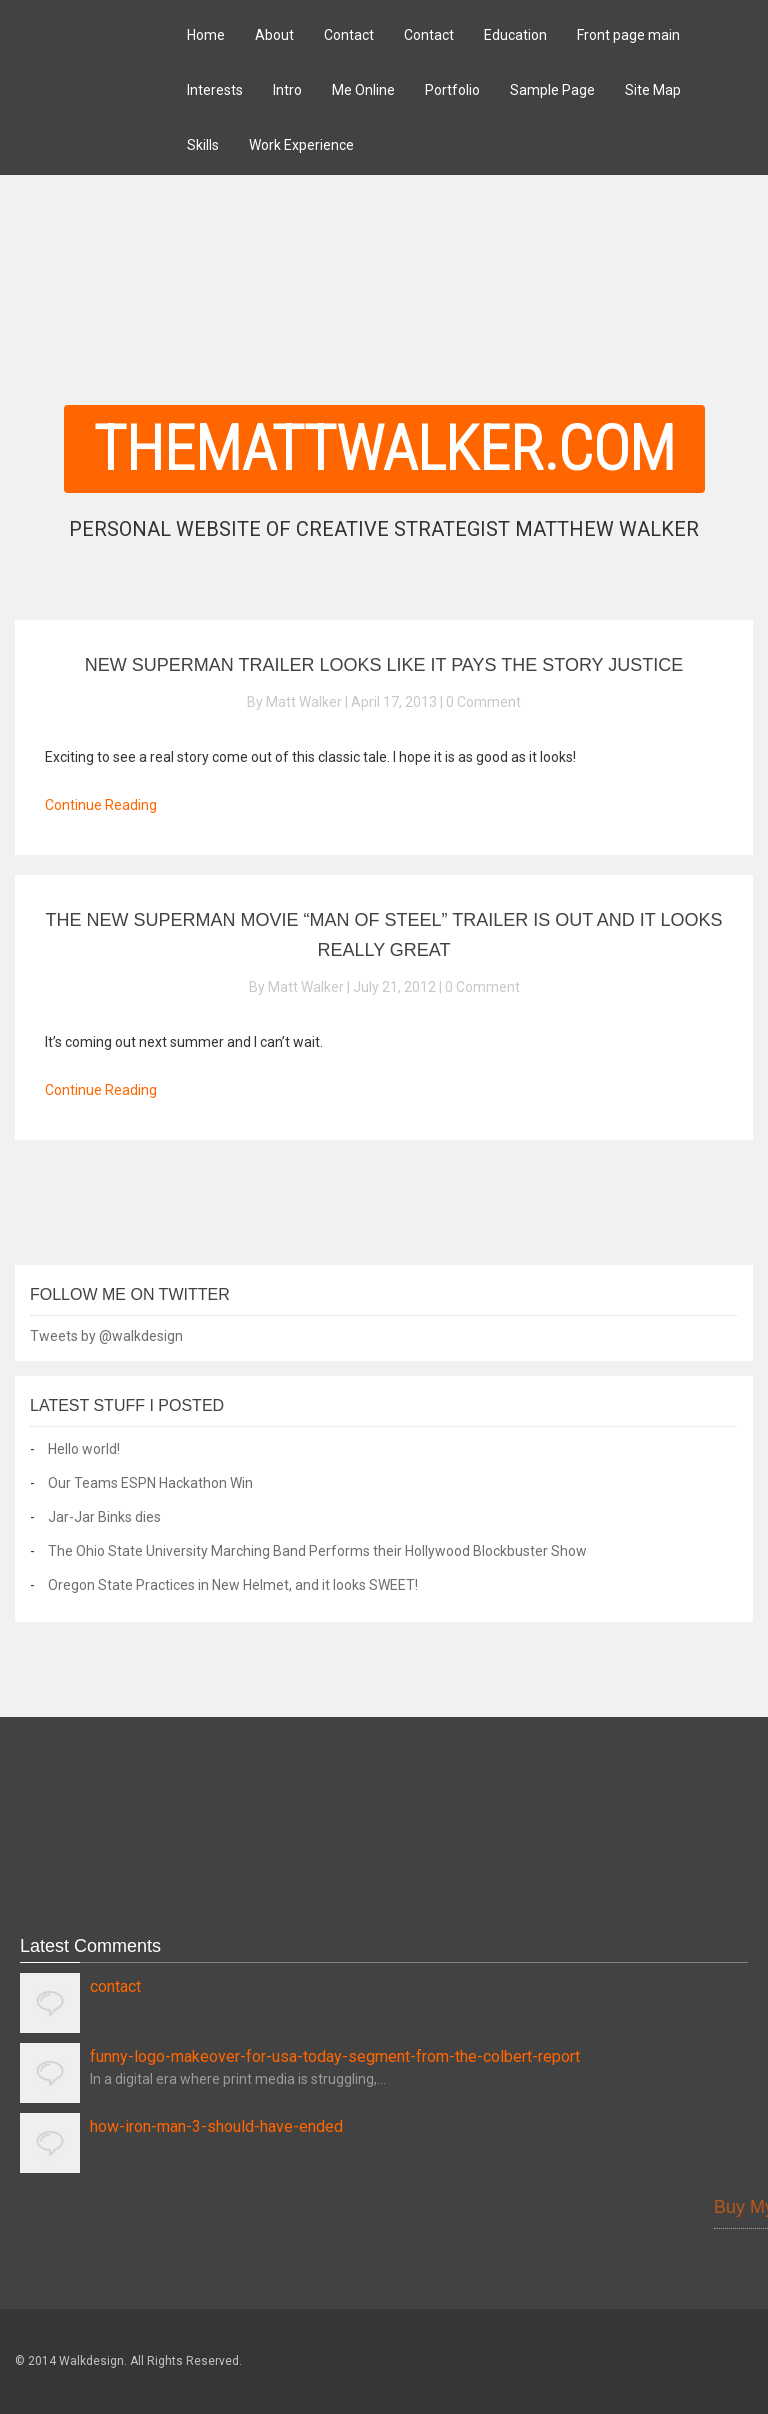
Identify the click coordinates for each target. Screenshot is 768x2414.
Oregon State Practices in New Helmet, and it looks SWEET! (233, 1585)
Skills (203, 145)
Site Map (653, 90)
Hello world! (84, 1449)
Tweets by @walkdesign (106, 1336)
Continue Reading (101, 805)
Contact (349, 35)
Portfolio (452, 90)
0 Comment (483, 702)
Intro (287, 90)
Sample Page (552, 90)
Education (515, 35)
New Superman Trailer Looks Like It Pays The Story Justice (384, 665)
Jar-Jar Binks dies (104, 1517)
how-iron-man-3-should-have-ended (216, 2126)
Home (206, 35)
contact (115, 1986)
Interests (215, 90)
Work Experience (301, 145)
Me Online (363, 90)
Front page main (628, 35)
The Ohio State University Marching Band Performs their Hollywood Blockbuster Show (317, 1551)
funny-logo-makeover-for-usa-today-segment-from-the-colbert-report (335, 2056)
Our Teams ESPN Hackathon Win (150, 1483)
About (274, 35)
